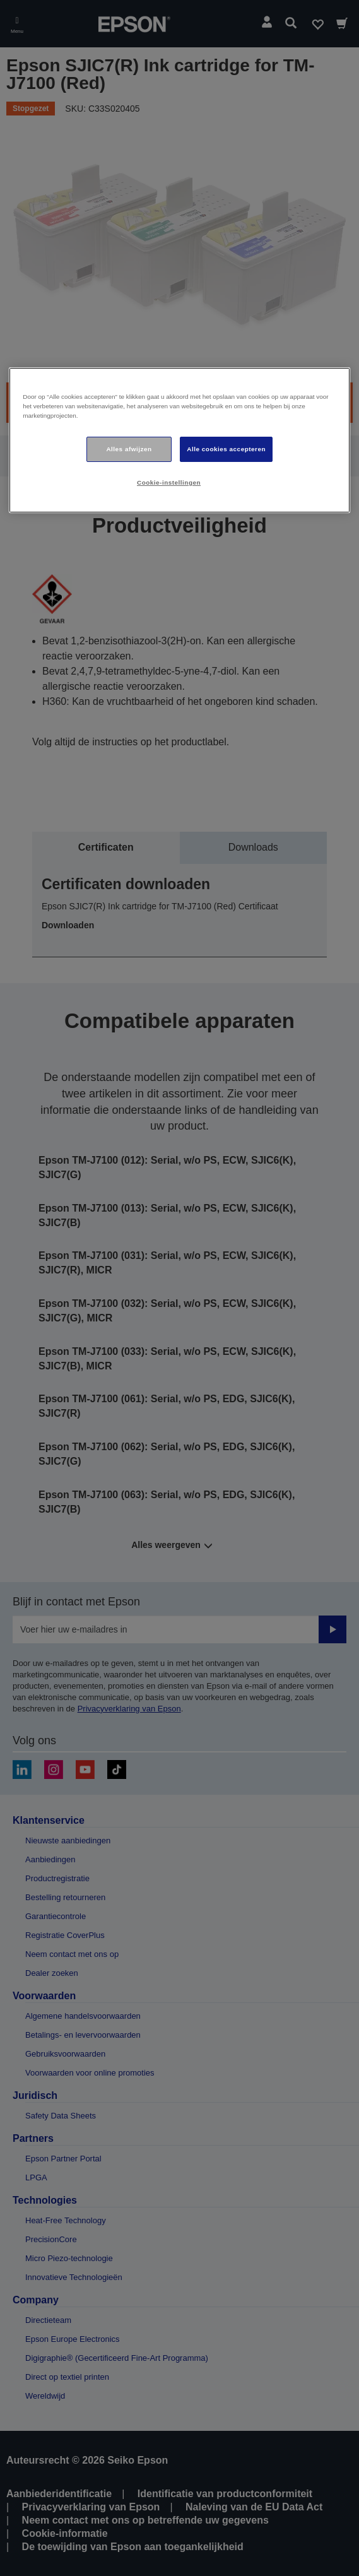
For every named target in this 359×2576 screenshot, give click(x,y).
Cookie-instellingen (169, 482)
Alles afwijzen (128, 449)
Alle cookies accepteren (226, 449)
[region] (179, 440)
